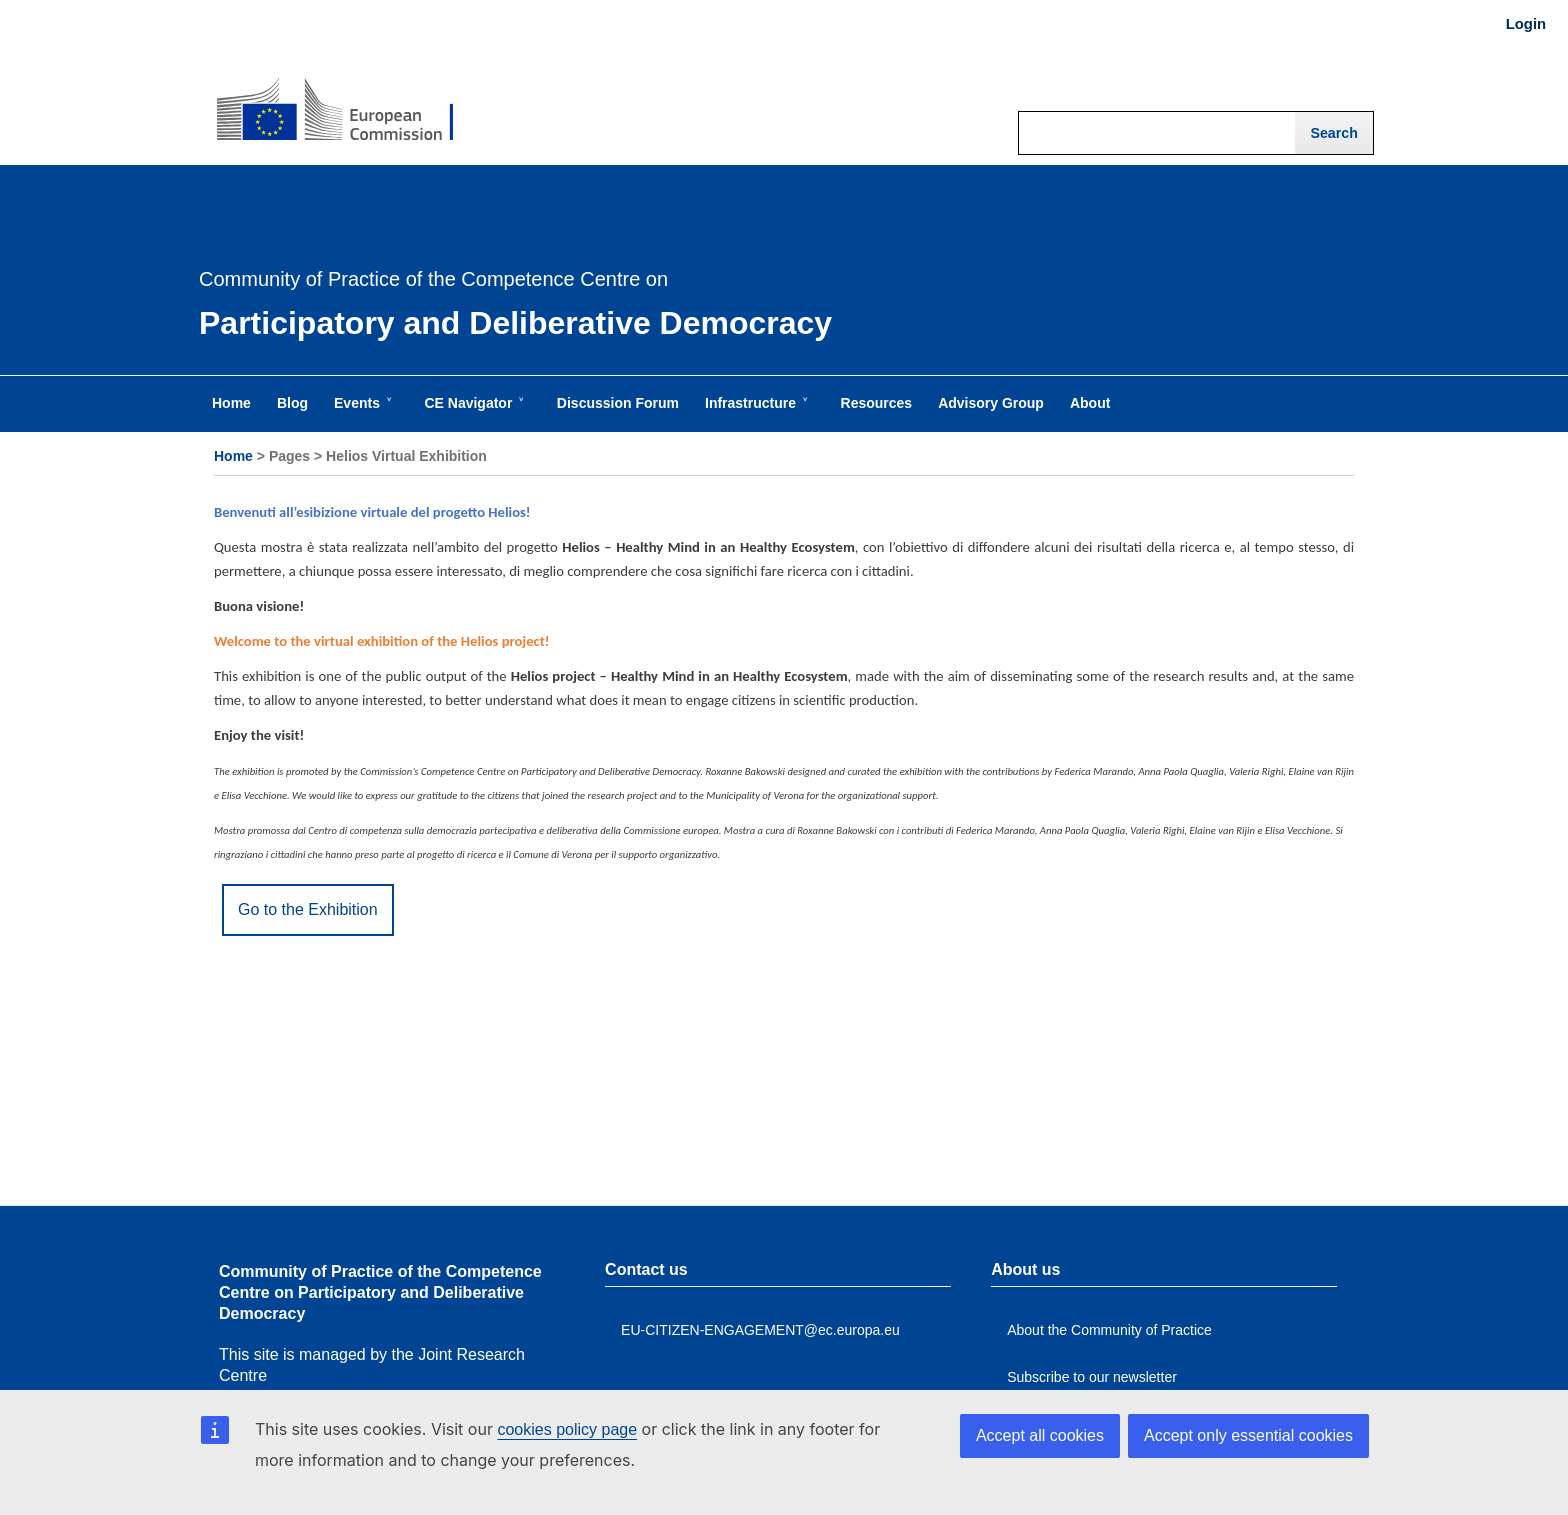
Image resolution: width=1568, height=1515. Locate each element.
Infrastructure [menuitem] (754, 413)
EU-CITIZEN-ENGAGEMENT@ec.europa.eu (760, 1330)
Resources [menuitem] (877, 403)
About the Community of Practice (1109, 1330)
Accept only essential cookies (1248, 1435)
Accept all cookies (1040, 1435)
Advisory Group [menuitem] (991, 403)
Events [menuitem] (361, 413)
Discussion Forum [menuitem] (618, 403)
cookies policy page (567, 1429)
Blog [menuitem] (292, 403)
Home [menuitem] (231, 403)
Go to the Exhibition (308, 909)
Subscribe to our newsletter (1092, 1377)
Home (233, 456)
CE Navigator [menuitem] (472, 413)
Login (1526, 24)
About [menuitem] (1090, 403)
